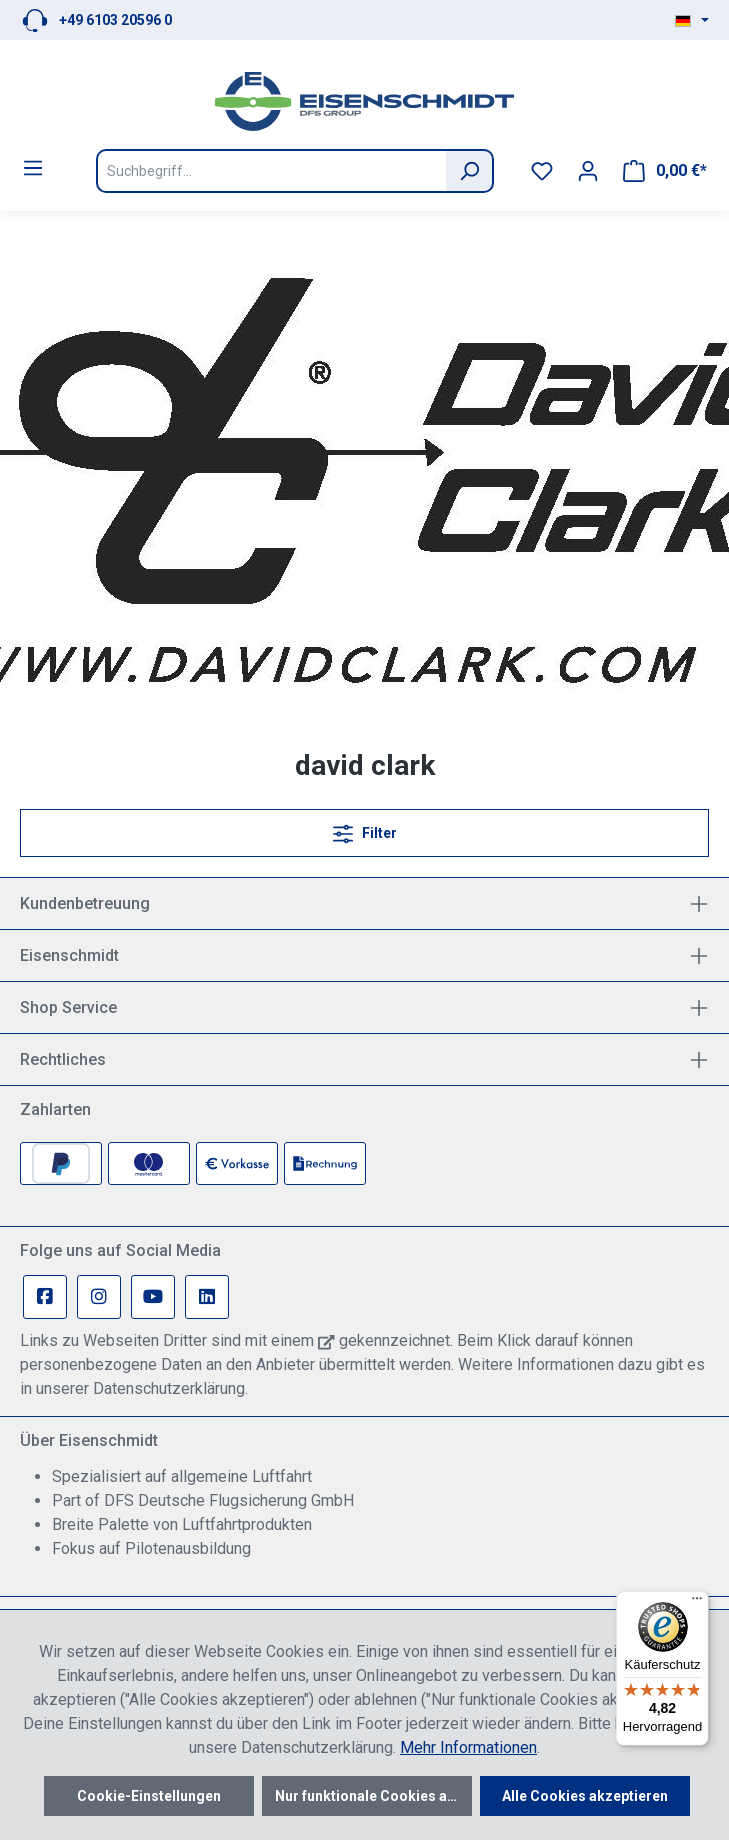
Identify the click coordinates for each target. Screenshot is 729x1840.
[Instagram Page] (99, 1297)
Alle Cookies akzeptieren (585, 1796)
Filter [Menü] (365, 829)
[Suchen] (470, 171)
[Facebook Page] (45, 1297)
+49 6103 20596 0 (115, 20)
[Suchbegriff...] (271, 171)
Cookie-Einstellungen (149, 1796)
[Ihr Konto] (588, 171)
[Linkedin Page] (207, 1297)
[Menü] (33, 168)
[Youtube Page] (153, 1297)
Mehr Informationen (468, 1747)
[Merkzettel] (542, 171)
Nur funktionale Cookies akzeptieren (373, 1796)
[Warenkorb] (665, 171)
